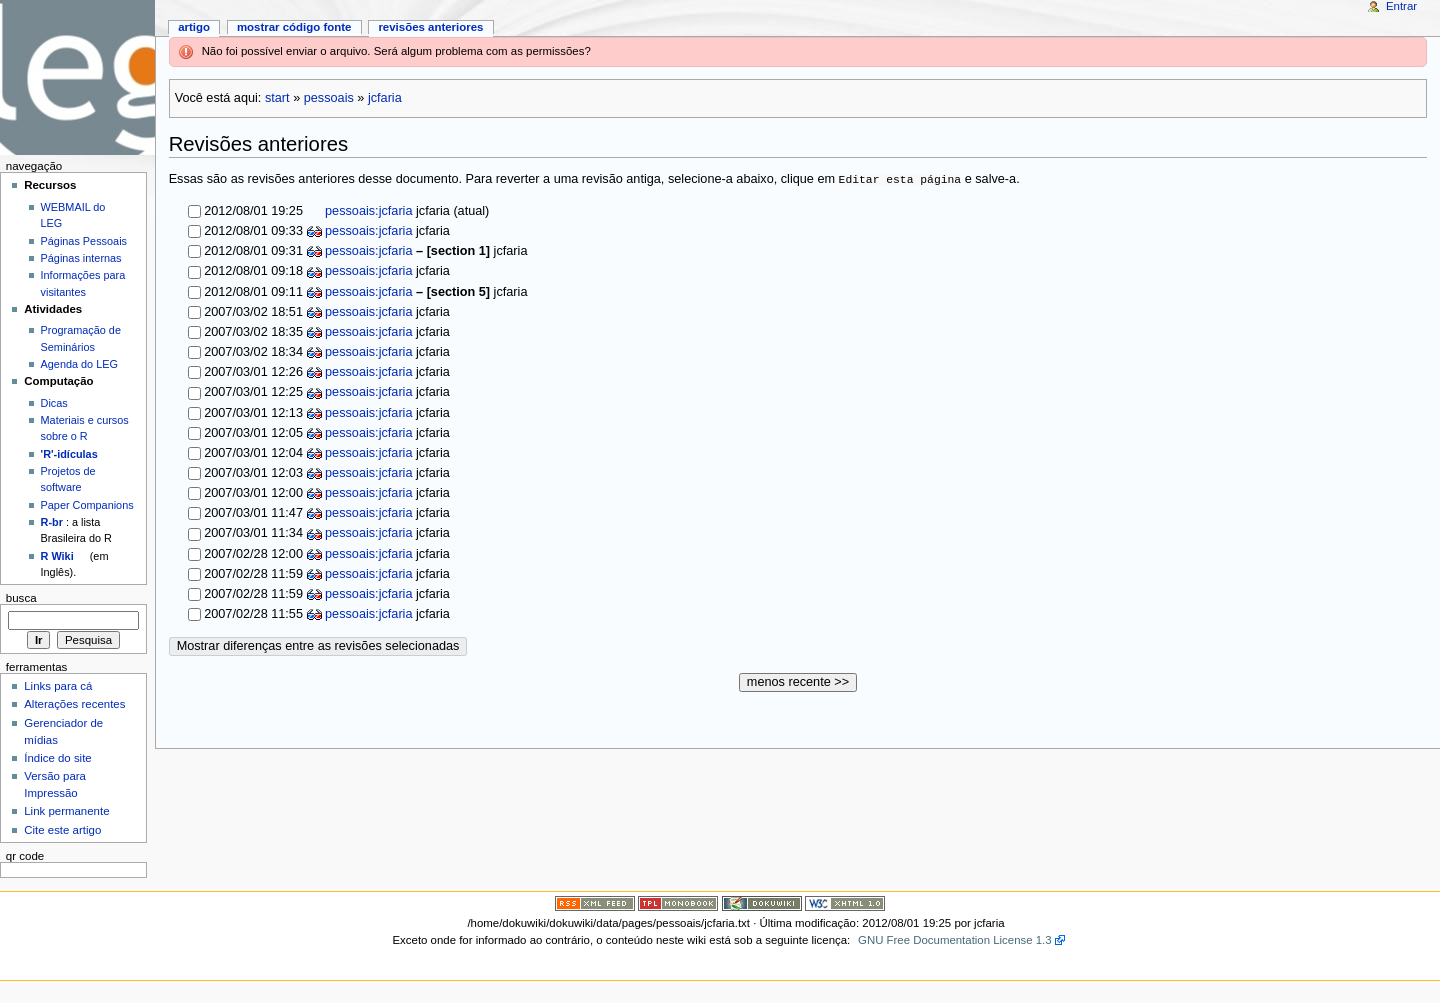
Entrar (1401, 6)
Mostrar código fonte (294, 27)
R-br (52, 522)
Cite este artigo (62, 830)
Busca (21, 598)
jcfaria (385, 98)
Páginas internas (81, 258)
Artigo (194, 27)
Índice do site (58, 758)
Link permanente (66, 811)
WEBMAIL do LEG (73, 215)
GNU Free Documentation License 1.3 (955, 940)
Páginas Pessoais (84, 241)
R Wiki (57, 556)
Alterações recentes (74, 704)
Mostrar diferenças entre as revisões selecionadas (318, 646)
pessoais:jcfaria (367, 211)
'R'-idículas (69, 454)
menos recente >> (798, 682)
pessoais (329, 98)
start (277, 98)
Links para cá (58, 686)
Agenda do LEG (79, 364)
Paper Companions (87, 505)
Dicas (54, 403)
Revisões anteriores (430, 27)
